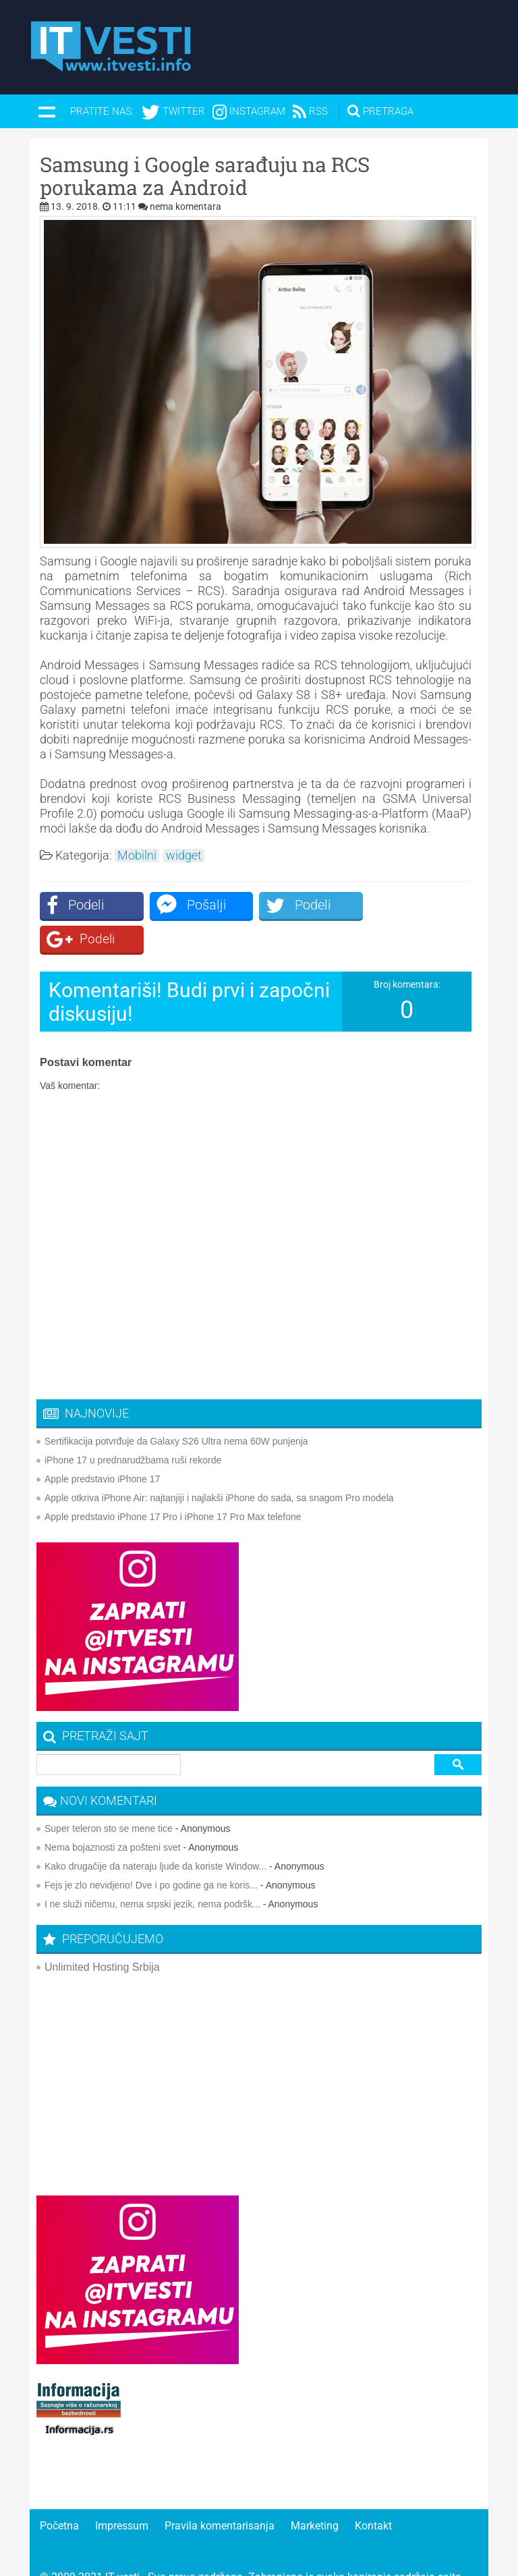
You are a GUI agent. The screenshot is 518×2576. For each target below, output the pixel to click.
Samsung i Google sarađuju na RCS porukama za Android (205, 176)
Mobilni (136, 855)
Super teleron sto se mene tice (109, 1794)
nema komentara (185, 206)
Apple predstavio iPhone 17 (102, 1445)
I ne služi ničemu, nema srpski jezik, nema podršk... (152, 1870)
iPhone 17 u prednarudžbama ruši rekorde (133, 1426)
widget (184, 855)
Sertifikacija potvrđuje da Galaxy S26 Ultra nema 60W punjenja (176, 1407)
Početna (59, 2492)
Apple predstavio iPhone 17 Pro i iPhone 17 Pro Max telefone (173, 1483)
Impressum (121, 2492)
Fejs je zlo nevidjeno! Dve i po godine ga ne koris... (151, 1851)
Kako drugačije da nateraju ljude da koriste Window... (155, 1832)
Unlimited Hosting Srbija (102, 1933)
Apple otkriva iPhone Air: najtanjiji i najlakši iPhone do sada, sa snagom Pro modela (219, 1464)
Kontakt (373, 2492)
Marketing (315, 2492)
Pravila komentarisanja (220, 2492)
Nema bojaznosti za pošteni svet (113, 1813)
